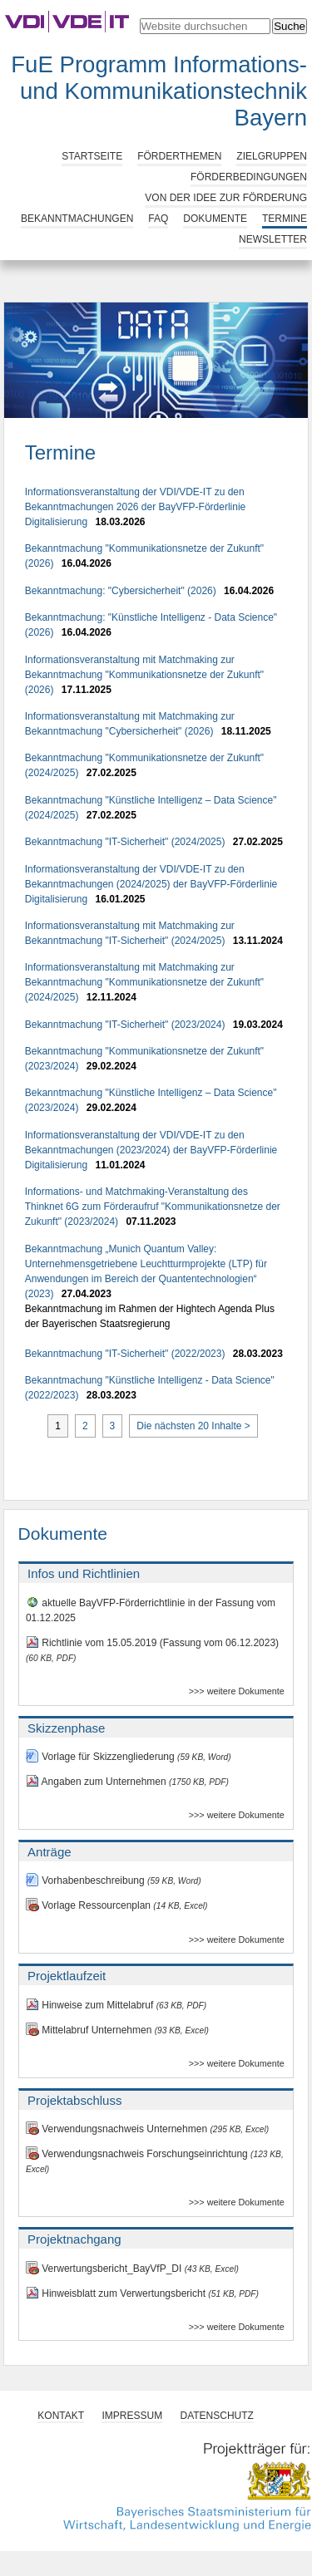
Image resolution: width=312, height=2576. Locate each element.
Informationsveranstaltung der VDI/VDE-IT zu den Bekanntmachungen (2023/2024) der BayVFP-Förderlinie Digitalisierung (151, 1150)
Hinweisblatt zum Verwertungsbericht (142, 2293)
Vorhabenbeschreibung (113, 1880)
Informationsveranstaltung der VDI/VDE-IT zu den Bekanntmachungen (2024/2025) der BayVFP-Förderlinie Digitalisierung (151, 884)
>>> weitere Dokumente (237, 1691)
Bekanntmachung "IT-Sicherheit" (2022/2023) (125, 1353)
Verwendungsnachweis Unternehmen (147, 2129)
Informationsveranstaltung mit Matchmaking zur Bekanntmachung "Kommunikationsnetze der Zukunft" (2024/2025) (144, 982)
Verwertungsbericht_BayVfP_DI (132, 2268)
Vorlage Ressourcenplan (117, 1905)
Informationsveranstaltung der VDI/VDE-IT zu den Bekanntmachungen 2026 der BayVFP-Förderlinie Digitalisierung (135, 507)
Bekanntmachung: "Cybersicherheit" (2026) (120, 591)
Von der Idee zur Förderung (226, 198)
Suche (289, 26)
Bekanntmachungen (77, 218)
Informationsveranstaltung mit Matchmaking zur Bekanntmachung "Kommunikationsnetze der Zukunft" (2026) (144, 675)
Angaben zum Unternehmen (127, 1781)
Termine (284, 218)
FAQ (158, 218)
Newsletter (273, 239)
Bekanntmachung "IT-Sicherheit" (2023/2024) (125, 1024)
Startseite (92, 156)
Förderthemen (179, 156)
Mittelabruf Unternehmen (117, 2030)
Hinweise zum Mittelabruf (116, 2005)
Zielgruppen (271, 156)
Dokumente (215, 218)
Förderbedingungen (249, 177)
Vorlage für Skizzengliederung (128, 1756)
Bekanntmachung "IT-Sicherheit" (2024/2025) (125, 842)
